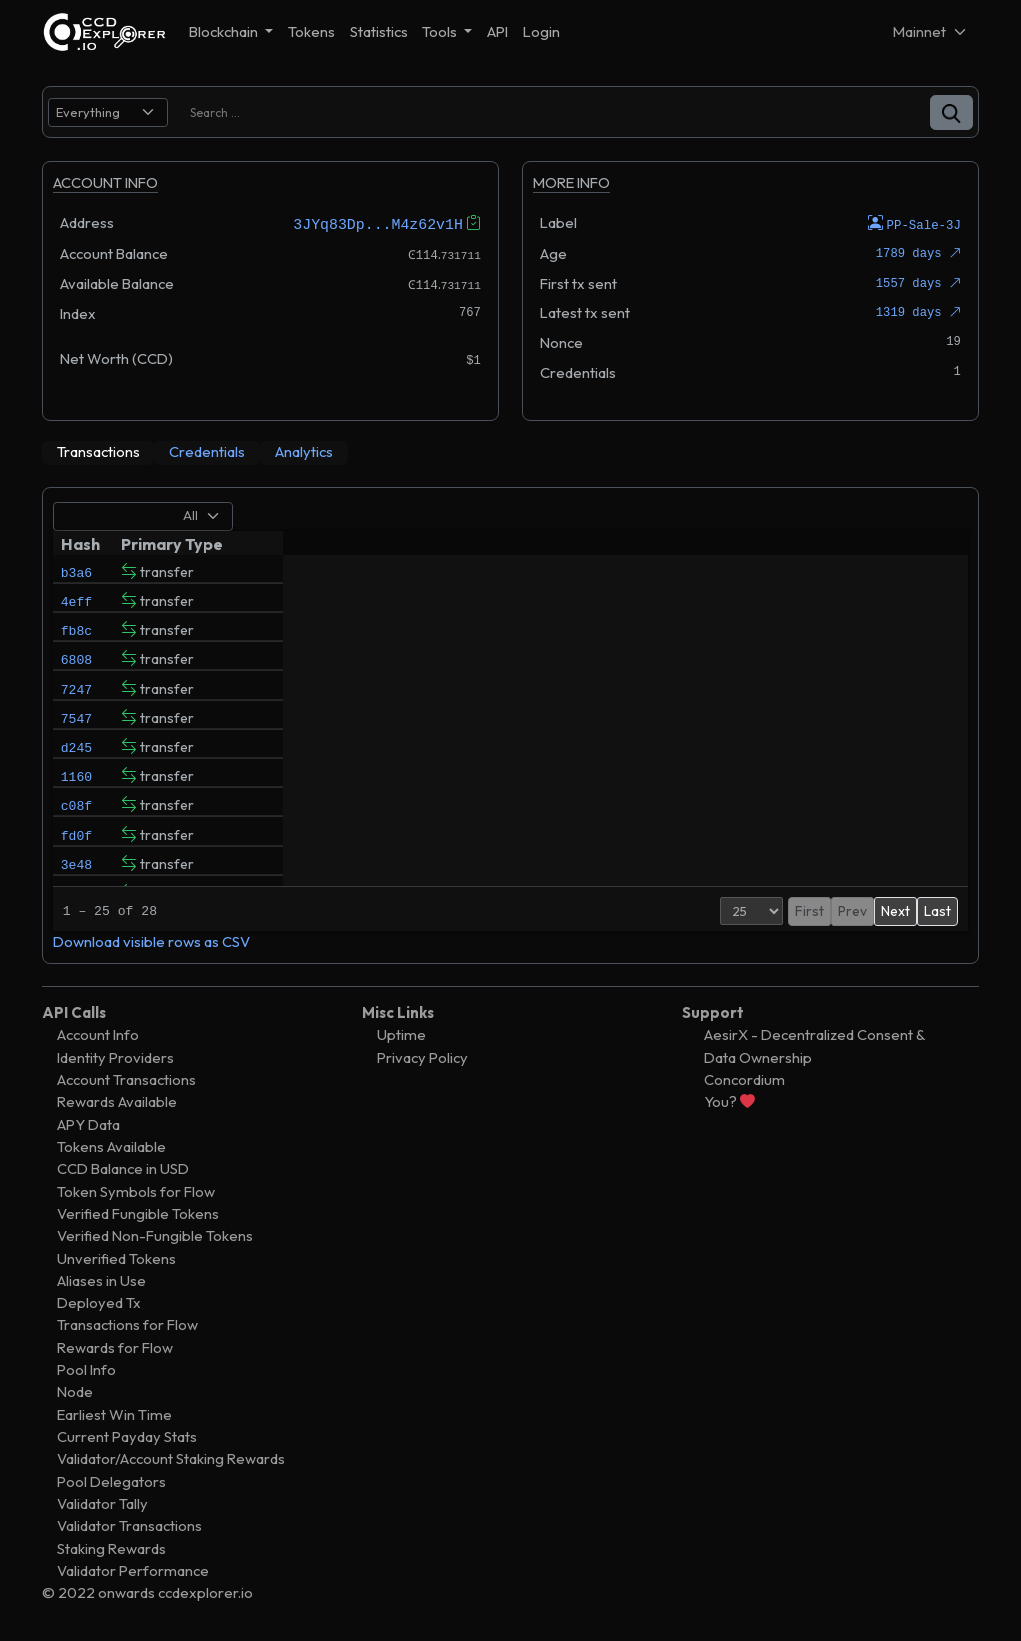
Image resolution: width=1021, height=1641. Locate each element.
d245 (76, 775)
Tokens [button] (311, 31)
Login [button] (541, 31)
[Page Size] (710, 910)
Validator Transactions (129, 1525)
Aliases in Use (101, 1279)
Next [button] (895, 910)
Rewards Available (117, 1101)
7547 (76, 741)
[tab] (98, 452)
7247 (76, 707)
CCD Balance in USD (123, 1168)
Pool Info (86, 1369)
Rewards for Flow (115, 1346)
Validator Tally (102, 1502)
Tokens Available (111, 1145)
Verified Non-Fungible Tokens (155, 1235)
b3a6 (76, 571)
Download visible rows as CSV (151, 940)
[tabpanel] (511, 724)
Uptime (401, 1034)
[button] (951, 112)
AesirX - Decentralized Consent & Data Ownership (814, 1045)
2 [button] (863, 910)
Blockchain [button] (225, 31)
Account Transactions (126, 1078)
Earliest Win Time (114, 1413)
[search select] (108, 112)
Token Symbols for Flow (136, 1190)
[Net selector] (931, 31)
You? (729, 1101)
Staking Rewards (111, 1547)
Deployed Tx (99, 1302)
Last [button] (937, 910)
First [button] (768, 910)
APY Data (88, 1123)
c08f (76, 843)
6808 (76, 673)
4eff (76, 605)
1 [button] (842, 910)
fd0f (76, 877)
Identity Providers (115, 1056)
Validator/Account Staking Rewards (171, 1458)
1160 (76, 809)
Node (75, 1391)
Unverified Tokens (116, 1257)
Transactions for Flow (127, 1324)
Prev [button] (811, 910)
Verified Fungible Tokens (138, 1212)
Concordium (744, 1078)
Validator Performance (133, 1569)
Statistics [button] (379, 31)
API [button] (497, 31)
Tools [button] (441, 31)
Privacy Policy (422, 1056)
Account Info (98, 1034)
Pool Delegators (111, 1480)
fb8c (76, 639)
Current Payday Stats (127, 1435)
